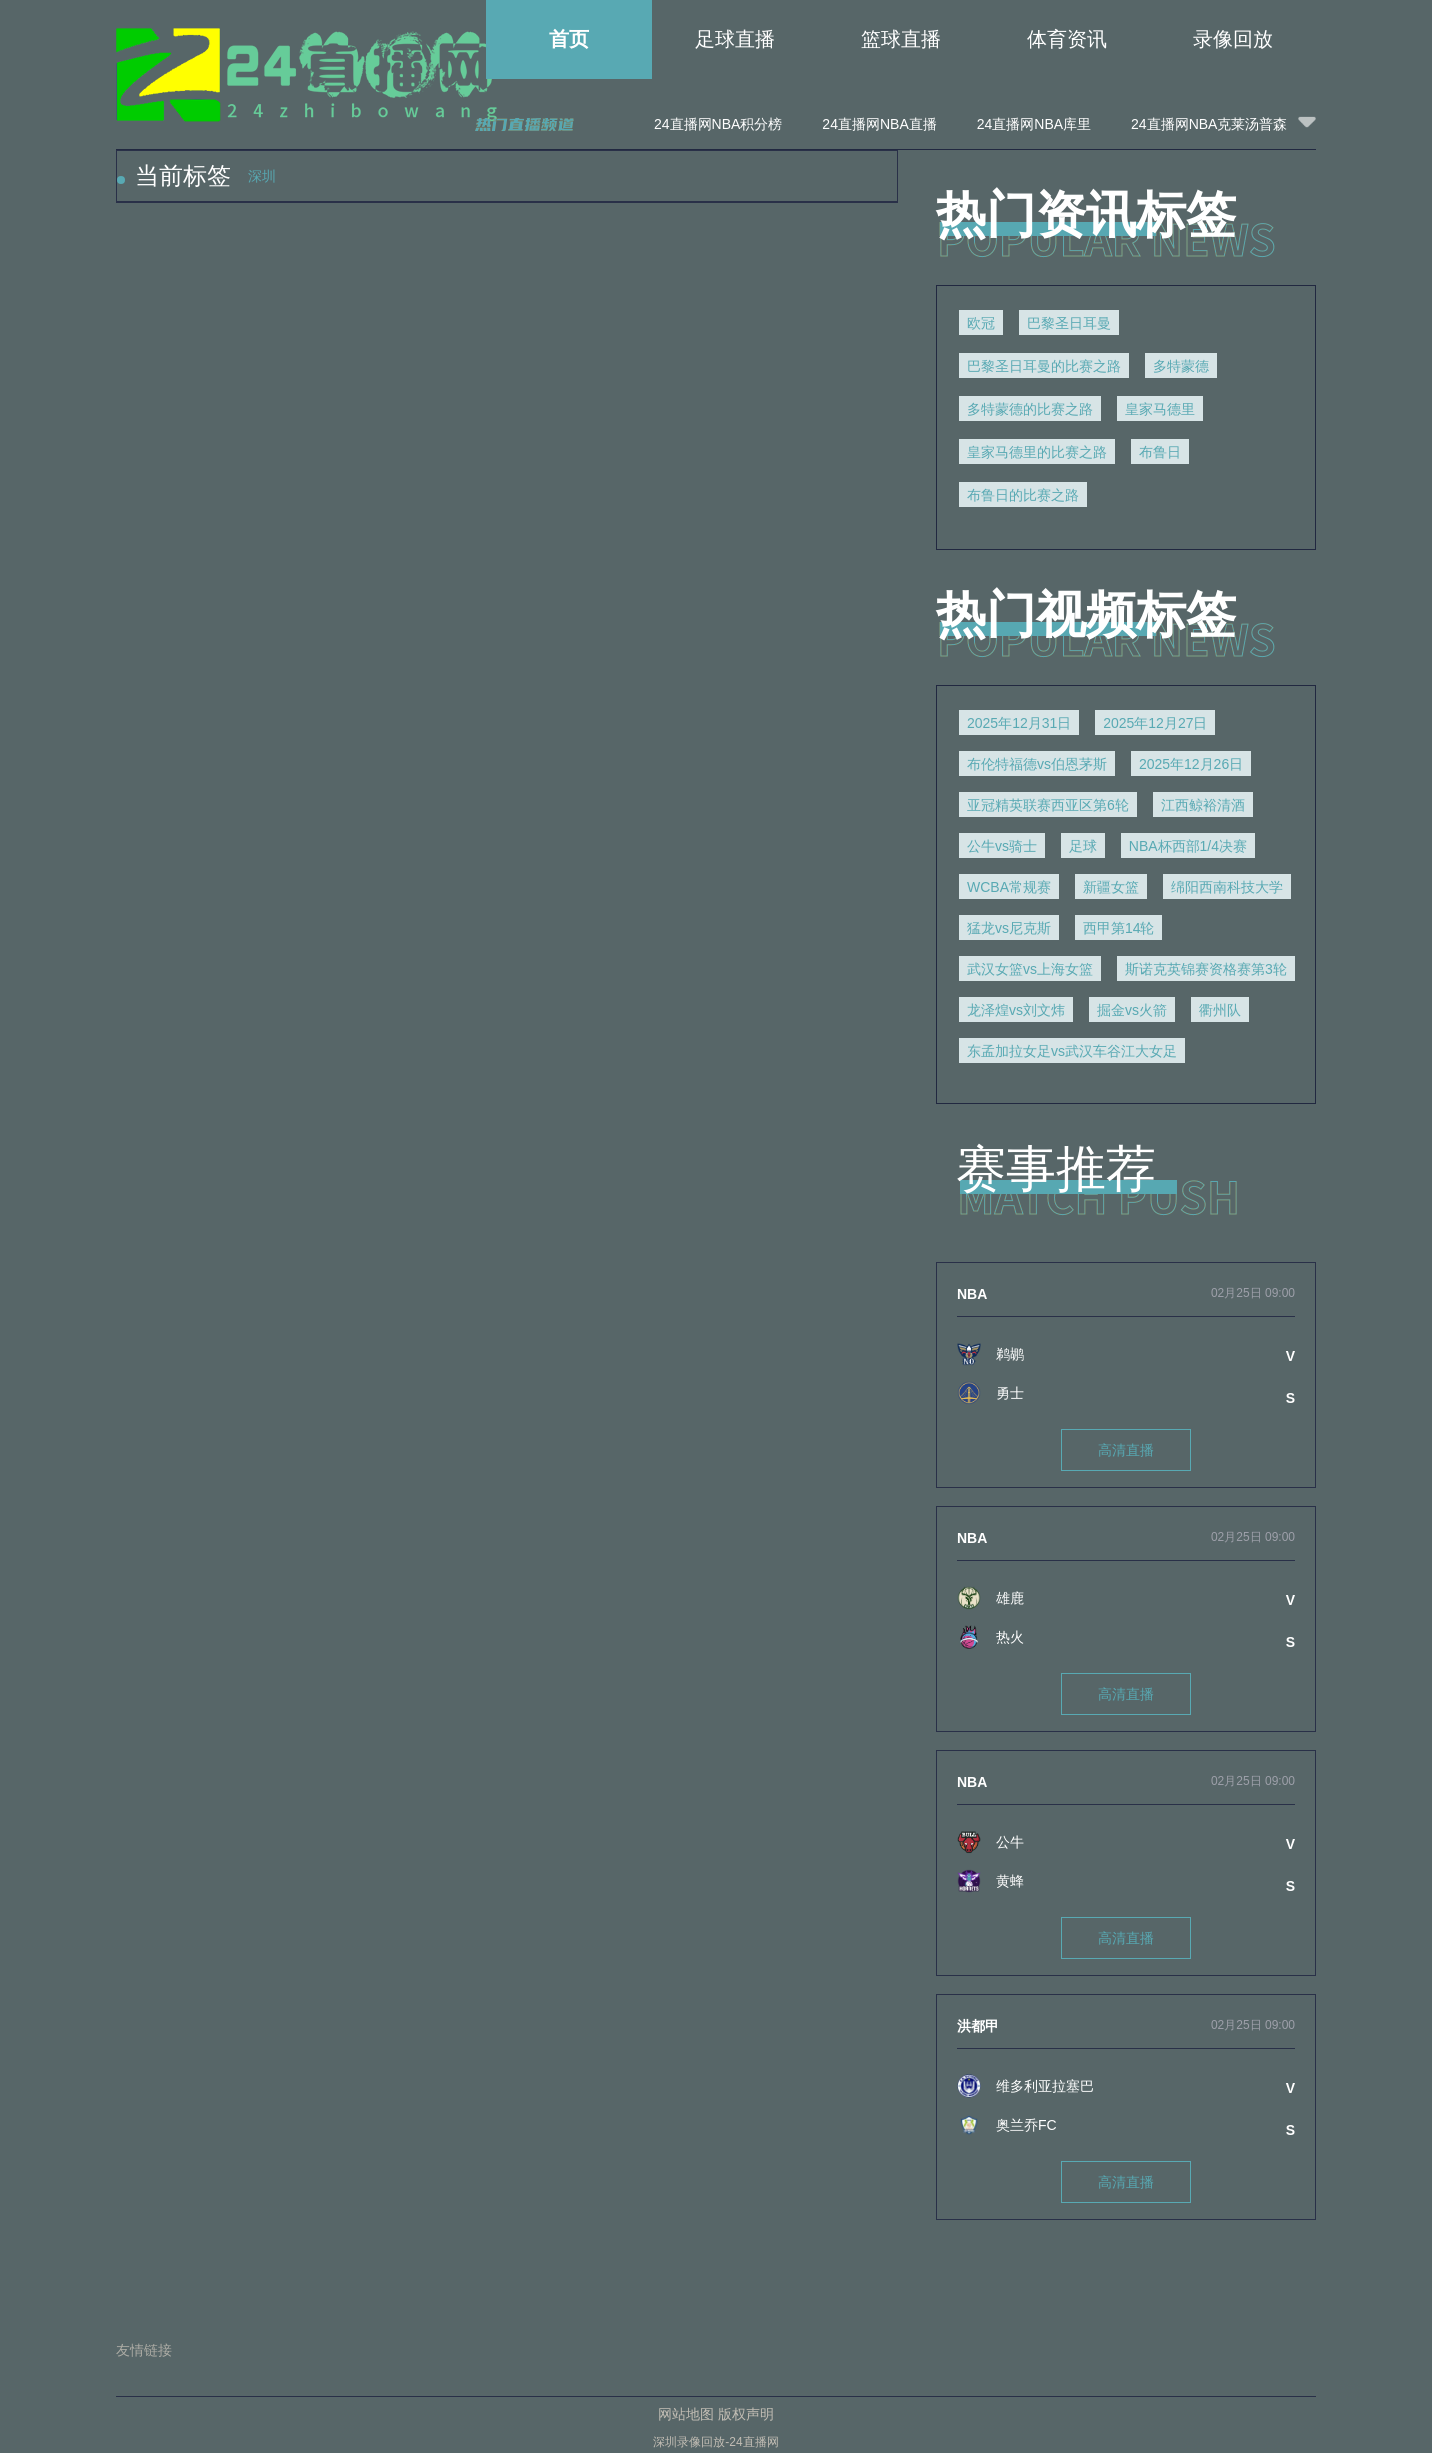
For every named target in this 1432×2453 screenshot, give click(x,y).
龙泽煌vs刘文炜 (1016, 1010)
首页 (569, 39)
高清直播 (1126, 1450)
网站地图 (686, 2414)
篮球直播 (901, 39)
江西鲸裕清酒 (1203, 805)
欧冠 (981, 323)
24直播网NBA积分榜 (718, 124)
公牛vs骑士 (1002, 846)
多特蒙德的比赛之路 (1030, 409)
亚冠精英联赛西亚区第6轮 (1048, 805)
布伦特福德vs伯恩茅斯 (1037, 764)
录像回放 (1233, 39)
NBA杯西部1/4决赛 (1188, 846)
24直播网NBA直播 (879, 124)
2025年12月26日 (1191, 764)
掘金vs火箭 (1132, 1010)
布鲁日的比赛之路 (1023, 495)
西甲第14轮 (1119, 928)
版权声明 (746, 2414)
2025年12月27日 (1155, 723)
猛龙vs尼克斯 (1009, 928)
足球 (1083, 846)
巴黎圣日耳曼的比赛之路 (1044, 366)
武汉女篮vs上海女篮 (1030, 969)
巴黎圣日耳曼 (1069, 323)
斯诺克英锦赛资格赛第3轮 (1206, 969)
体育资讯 (1067, 39)
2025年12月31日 (1019, 723)
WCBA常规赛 (1009, 887)
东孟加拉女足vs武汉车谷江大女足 (1072, 1051)
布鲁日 (1160, 452)
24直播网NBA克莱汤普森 (1209, 124)
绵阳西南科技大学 (1227, 887)
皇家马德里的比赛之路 (1037, 452)
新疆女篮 (1111, 887)
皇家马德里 (1160, 409)
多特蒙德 (1181, 366)
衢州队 (1220, 1010)
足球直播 (735, 39)
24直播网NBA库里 (1034, 124)
